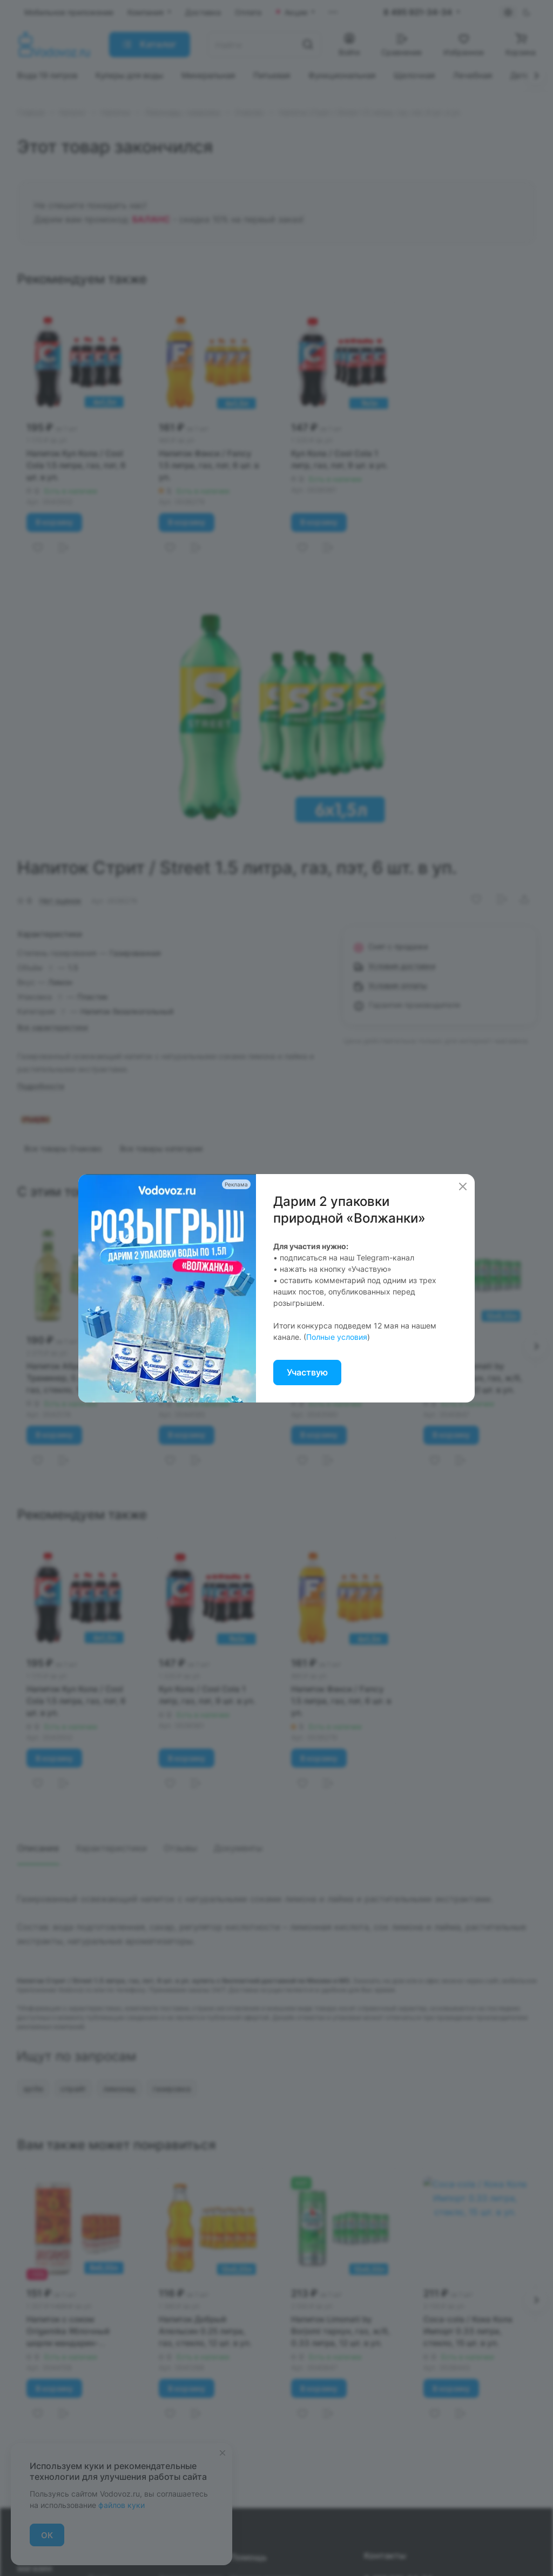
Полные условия (336, 1336)
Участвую (307, 1372)
